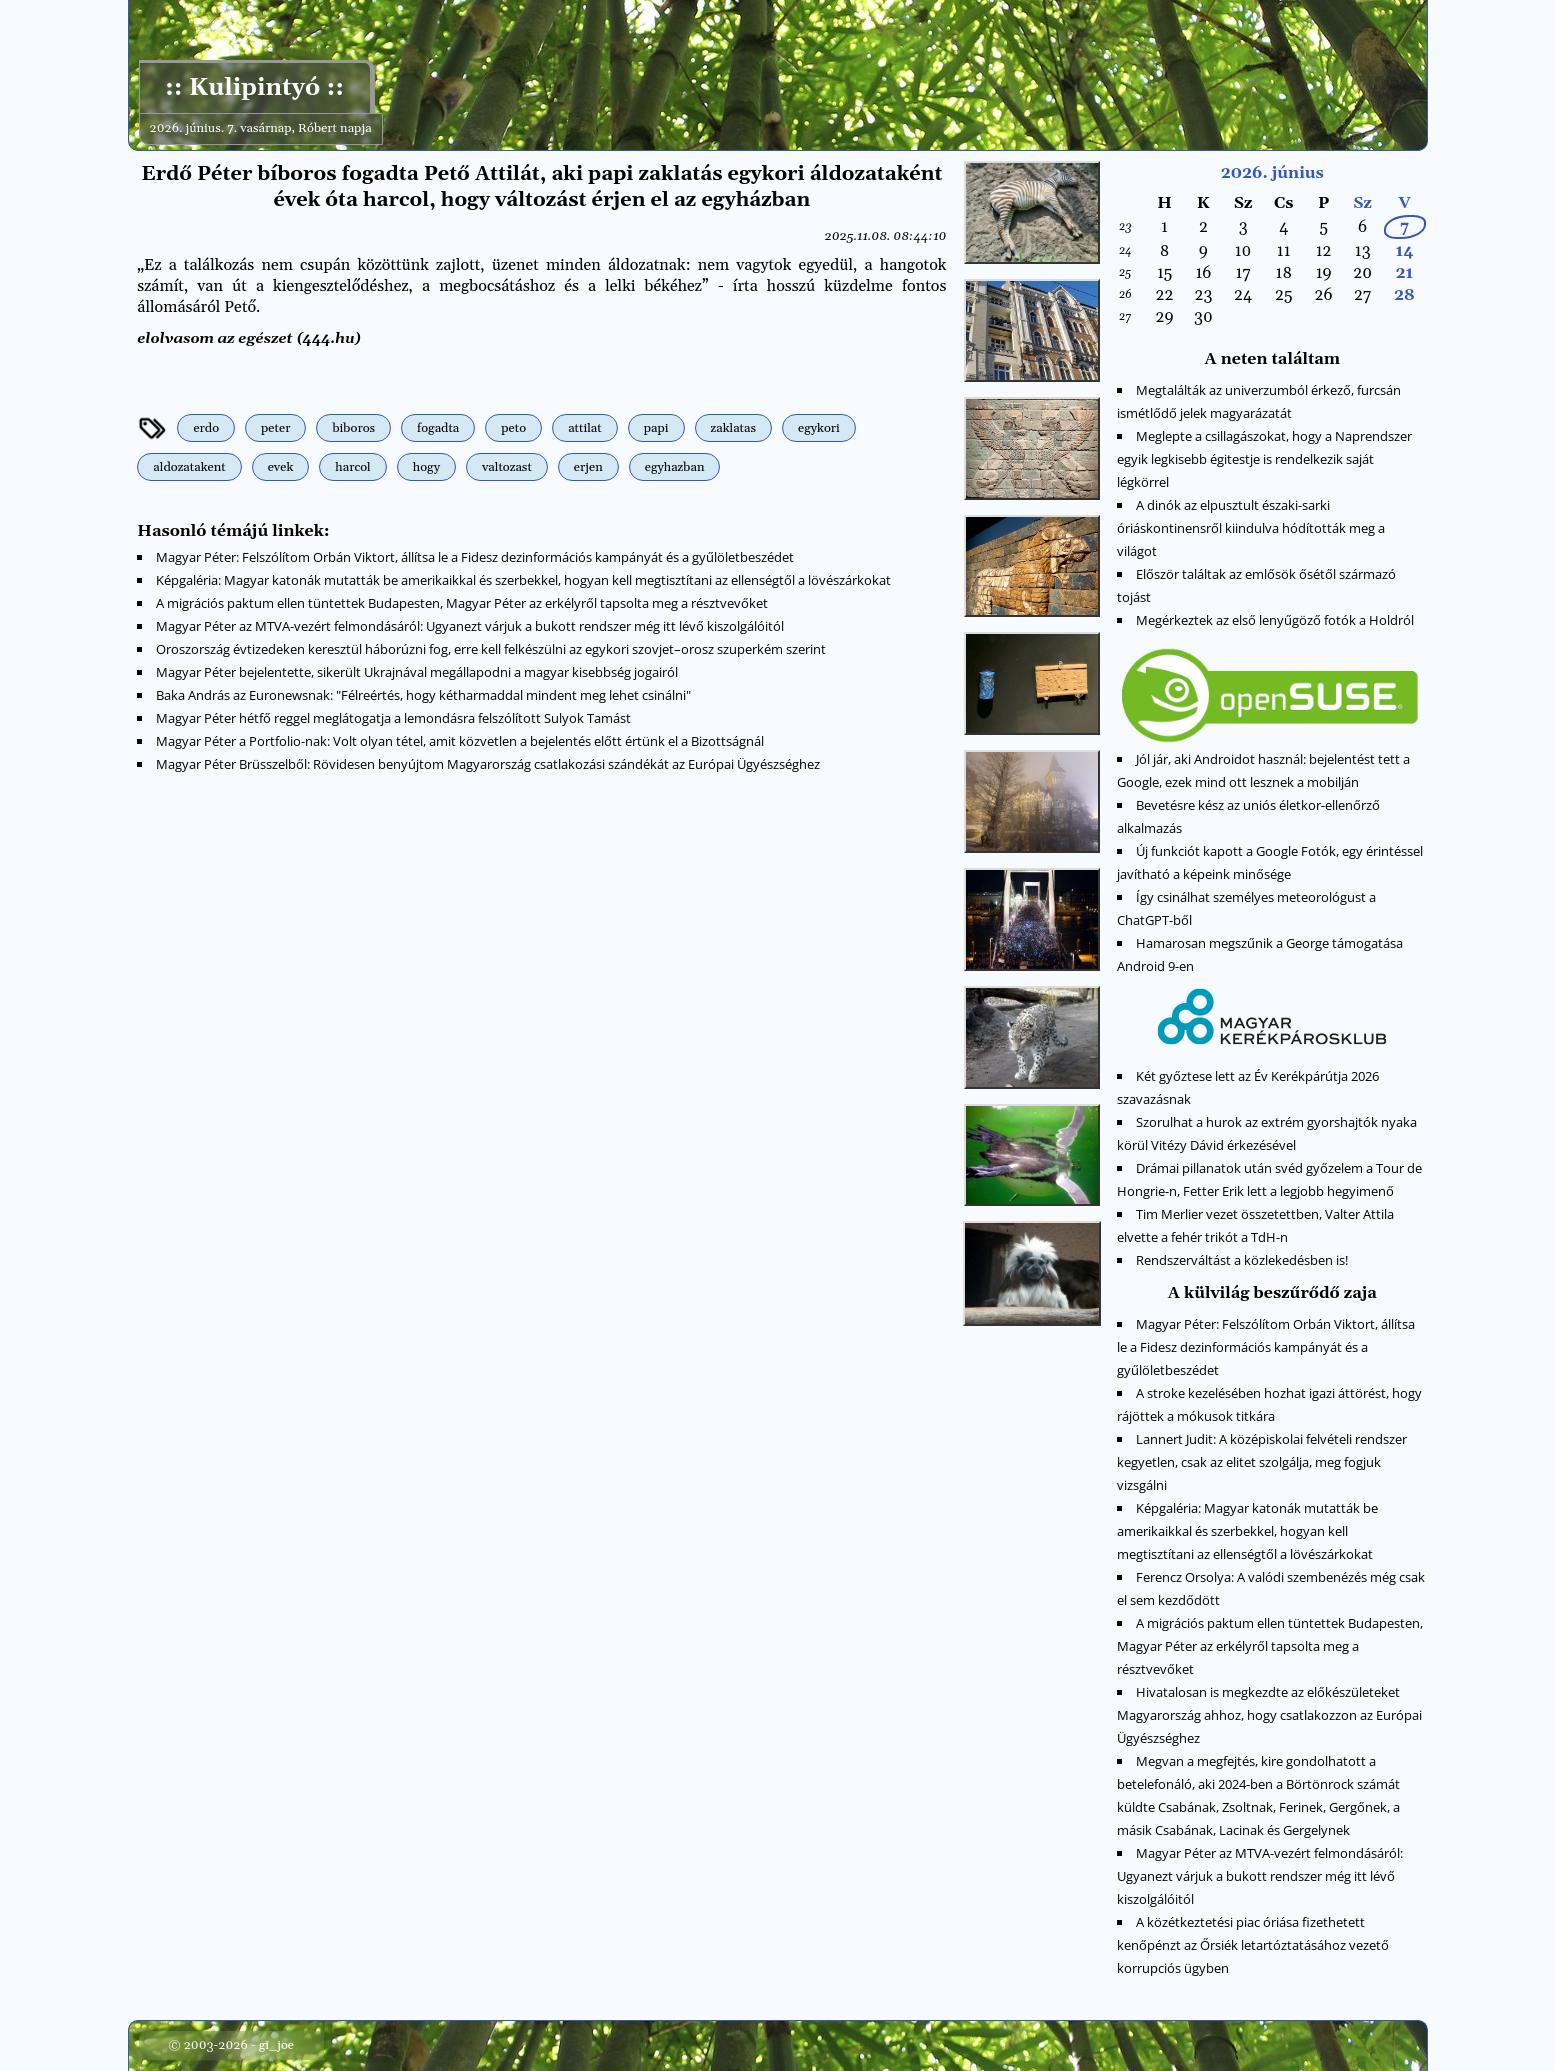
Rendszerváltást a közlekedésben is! (1242, 1261)
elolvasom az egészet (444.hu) (250, 338)
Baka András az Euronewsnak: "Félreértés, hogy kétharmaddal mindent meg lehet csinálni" (423, 694)
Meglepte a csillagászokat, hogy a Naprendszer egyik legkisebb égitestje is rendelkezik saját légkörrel (1265, 459)
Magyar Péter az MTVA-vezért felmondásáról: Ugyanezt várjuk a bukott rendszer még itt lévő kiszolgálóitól (470, 625)
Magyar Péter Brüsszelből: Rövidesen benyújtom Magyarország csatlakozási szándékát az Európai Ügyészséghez (488, 763)
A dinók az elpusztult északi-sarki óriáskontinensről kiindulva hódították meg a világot (1252, 528)
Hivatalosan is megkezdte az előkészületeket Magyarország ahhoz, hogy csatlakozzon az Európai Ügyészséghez (1270, 1715)
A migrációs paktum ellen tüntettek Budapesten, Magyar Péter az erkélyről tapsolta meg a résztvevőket (462, 602)
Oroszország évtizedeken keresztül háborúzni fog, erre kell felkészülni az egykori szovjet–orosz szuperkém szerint (491, 648)
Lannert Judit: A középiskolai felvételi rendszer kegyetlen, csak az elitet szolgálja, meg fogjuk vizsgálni (1263, 1462)
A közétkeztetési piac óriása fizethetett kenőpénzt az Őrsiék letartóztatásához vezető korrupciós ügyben (1254, 1945)
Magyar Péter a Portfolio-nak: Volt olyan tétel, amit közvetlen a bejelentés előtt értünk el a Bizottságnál (460, 740)
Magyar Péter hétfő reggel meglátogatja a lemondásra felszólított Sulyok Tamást (393, 717)
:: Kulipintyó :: (254, 88)
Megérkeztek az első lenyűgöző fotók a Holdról (1275, 620)
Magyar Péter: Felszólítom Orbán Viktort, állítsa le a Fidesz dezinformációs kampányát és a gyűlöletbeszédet (475, 556)
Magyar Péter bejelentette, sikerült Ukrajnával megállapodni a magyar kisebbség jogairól (417, 671)
